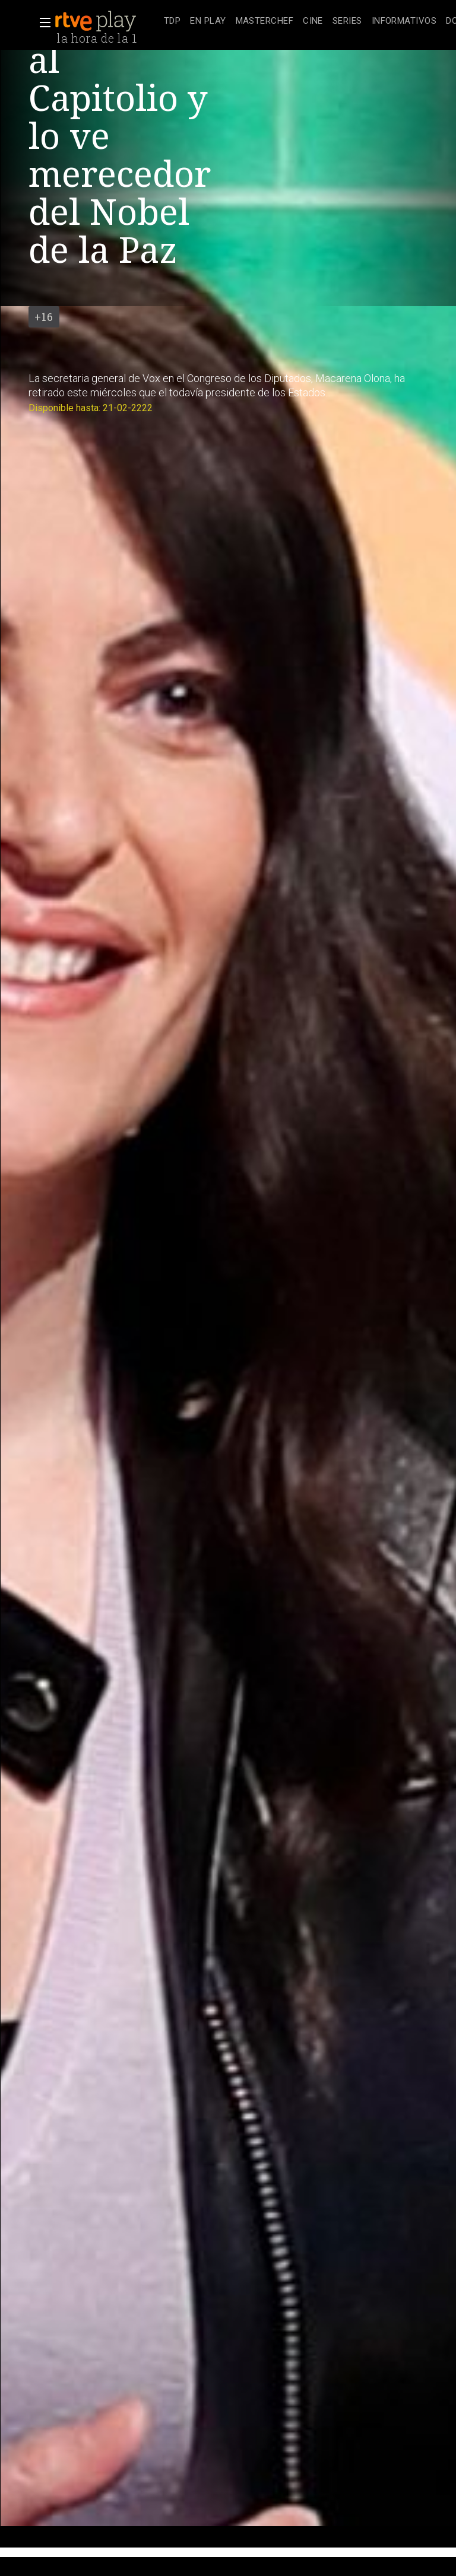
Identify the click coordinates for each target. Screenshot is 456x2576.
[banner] (107, 21)
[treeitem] (172, 21)
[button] (41, 22)
